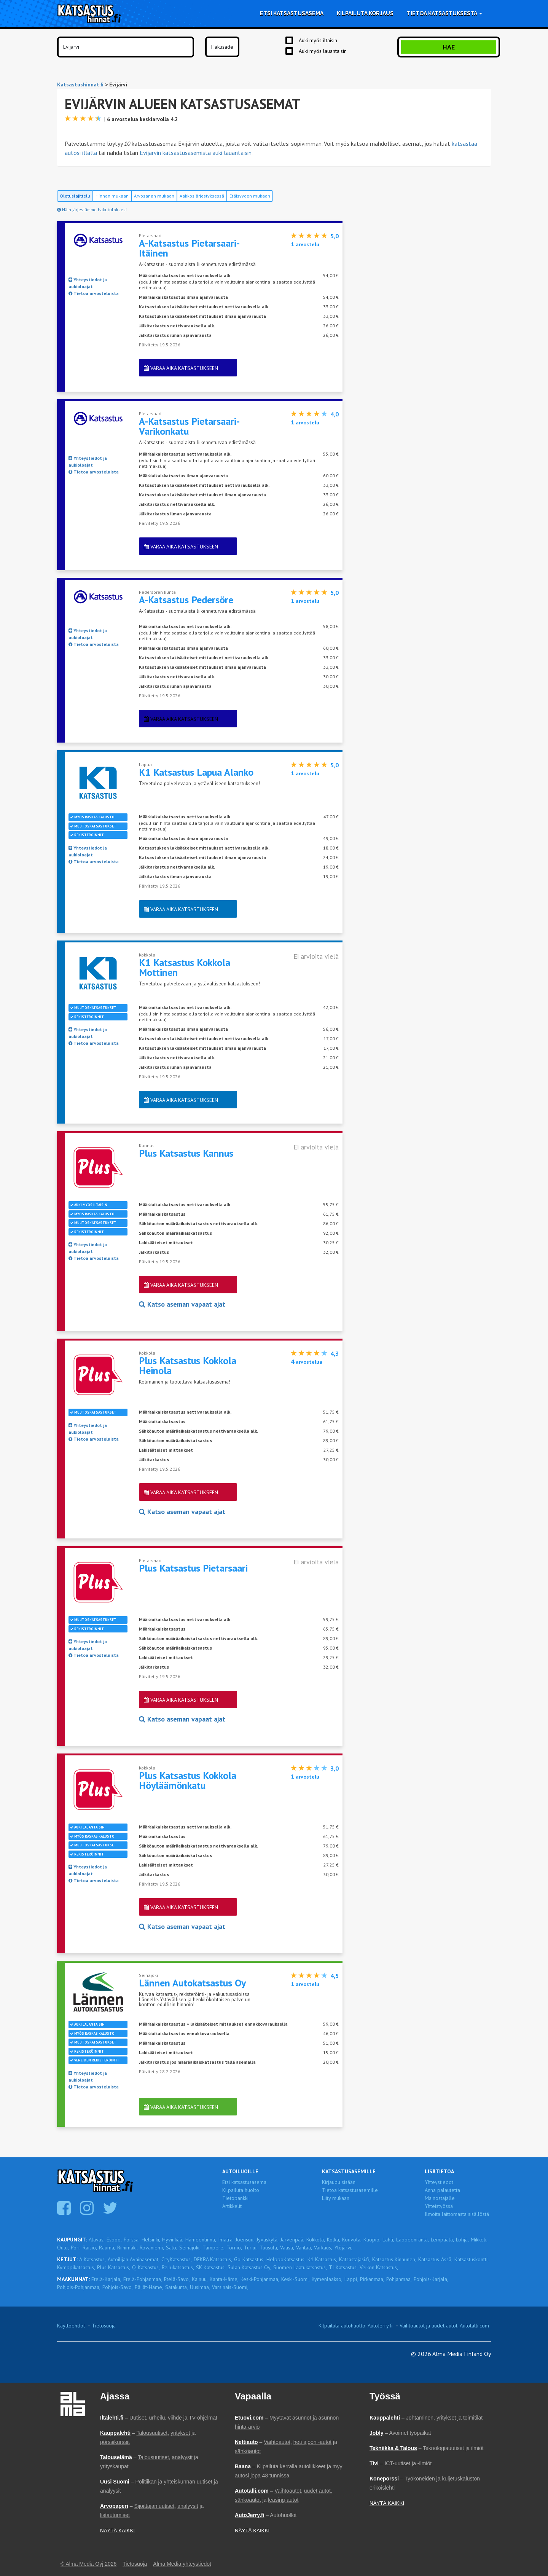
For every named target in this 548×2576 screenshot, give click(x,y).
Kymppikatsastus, (76, 2267)
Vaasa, (287, 2247)
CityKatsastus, (176, 2259)
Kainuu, (200, 2279)
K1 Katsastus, (322, 2259)
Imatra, (226, 2239)
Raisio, (90, 2247)
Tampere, (213, 2247)
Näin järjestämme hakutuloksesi (92, 209)
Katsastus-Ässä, (435, 2259)
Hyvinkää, (172, 2239)
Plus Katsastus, (113, 2267)
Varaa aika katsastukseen (181, 368)
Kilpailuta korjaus (365, 13)
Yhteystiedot (439, 2182)
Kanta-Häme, (224, 2279)
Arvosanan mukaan (154, 196)
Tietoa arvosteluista (93, 293)
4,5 (334, 1976)
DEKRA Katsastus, (213, 2259)
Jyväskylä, (267, 2239)
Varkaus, (323, 2247)
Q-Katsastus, (146, 2267)
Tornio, (234, 2247)
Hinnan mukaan (112, 196)
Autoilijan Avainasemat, (133, 2259)
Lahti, (388, 2239)
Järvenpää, (292, 2239)
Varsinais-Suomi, (230, 2287)
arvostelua (306, 1361)
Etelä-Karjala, (106, 2279)
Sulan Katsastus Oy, (249, 2267)
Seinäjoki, (190, 2247)
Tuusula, (269, 2247)
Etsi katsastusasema (291, 13)
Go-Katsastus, (249, 2259)
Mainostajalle (440, 2198)
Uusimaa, (200, 2287)
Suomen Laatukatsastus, (300, 2267)
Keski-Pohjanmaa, (260, 2279)
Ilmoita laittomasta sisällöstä (457, 2214)
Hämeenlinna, (200, 2239)
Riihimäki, (127, 2247)
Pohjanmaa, (399, 2279)
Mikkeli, (479, 2239)
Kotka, (333, 2239)
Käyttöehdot (71, 2325)
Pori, (76, 2247)
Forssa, (132, 2239)
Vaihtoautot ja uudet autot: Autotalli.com (444, 2325)
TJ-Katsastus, (343, 2267)
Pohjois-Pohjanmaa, (78, 2287)
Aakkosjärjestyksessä (202, 196)
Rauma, (107, 2247)
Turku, (251, 2247)
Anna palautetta (442, 2190)
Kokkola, (315, 2239)
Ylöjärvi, (343, 2247)
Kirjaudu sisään (338, 2182)
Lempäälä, (442, 2239)
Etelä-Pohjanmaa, (142, 2279)
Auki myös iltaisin (318, 40)
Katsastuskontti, (471, 2259)
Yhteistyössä (439, 2206)
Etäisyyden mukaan (249, 196)
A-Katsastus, (92, 2259)
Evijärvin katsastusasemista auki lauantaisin (196, 152)
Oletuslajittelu (75, 196)
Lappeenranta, (412, 2239)
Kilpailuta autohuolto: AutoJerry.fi (356, 2325)
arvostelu (305, 244)
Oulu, (63, 2247)
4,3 (334, 1353)
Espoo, (114, 2239)
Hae (449, 47)
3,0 (334, 1768)
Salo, (171, 2247)
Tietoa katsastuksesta (444, 13)
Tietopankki (235, 2198)
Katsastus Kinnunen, (394, 2259)
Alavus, (97, 2239)
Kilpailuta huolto (240, 2190)
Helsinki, (151, 2239)
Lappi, (351, 2279)
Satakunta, (176, 2287)
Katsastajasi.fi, (354, 2259)
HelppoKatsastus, (286, 2259)
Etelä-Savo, (177, 2279)
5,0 (334, 236)
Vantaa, (304, 2247)
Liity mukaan (335, 2198)
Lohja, (462, 2239)
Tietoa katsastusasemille (350, 2190)
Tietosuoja (104, 2325)
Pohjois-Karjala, (431, 2279)
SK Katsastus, (211, 2267)
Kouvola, (352, 2239)
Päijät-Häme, (149, 2287)
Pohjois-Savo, (117, 2287)
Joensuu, (245, 2239)
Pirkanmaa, (372, 2279)
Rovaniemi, (152, 2247)
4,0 (334, 414)
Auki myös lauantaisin (323, 51)
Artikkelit (232, 2206)
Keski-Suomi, (295, 2279)
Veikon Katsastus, (379, 2267)
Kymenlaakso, (327, 2279)
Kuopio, (372, 2239)
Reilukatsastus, (178, 2267)
